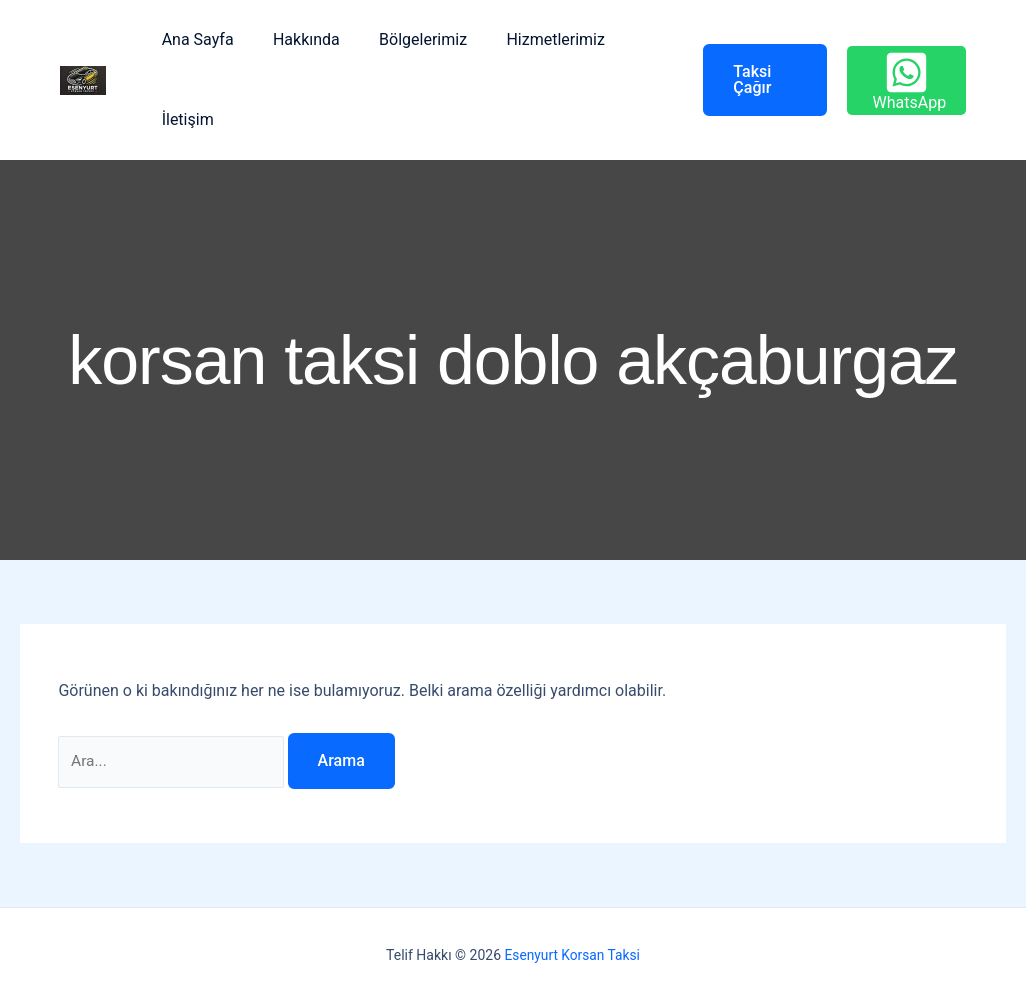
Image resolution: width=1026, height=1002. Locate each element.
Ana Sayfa (194, 39)
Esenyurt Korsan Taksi (572, 955)
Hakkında (295, 39)
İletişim (184, 119)
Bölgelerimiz (405, 39)
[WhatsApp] (903, 80)
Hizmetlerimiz (530, 39)
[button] (744, 80)
